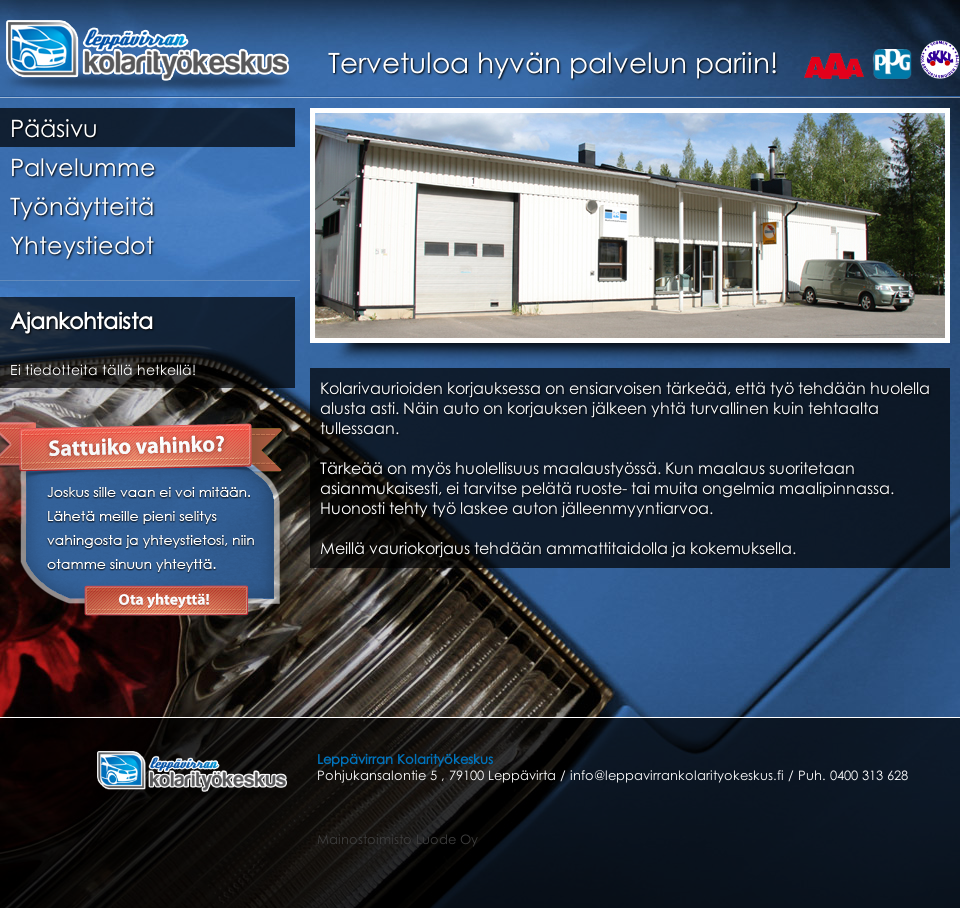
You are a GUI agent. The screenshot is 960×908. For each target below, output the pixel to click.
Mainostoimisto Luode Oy (397, 839)
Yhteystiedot (82, 244)
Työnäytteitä (82, 205)
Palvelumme (83, 166)
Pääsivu (54, 127)
